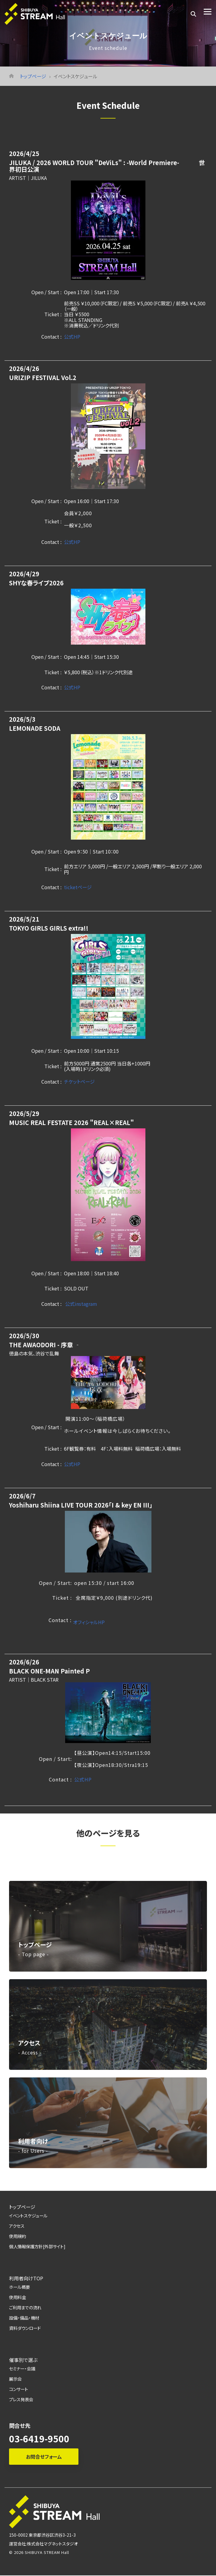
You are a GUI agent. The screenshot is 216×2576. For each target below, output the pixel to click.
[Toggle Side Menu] (207, 11)
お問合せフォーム (44, 2456)
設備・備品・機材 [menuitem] (24, 2317)
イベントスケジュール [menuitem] (28, 2215)
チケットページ (79, 1081)
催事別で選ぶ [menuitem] (23, 2359)
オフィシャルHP (89, 1622)
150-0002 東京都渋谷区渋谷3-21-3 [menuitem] (42, 2535)
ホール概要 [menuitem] (19, 2287)
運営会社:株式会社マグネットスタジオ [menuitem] (43, 2544)
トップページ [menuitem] (22, 2206)
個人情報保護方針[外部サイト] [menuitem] (37, 2246)
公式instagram (81, 1303)
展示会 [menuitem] (15, 2379)
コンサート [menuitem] (18, 2389)
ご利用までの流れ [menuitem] (25, 2307)
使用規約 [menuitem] (17, 2236)
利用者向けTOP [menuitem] (26, 2278)
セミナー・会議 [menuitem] (22, 2368)
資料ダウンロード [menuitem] (25, 2328)
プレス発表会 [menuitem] (21, 2399)
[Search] (193, 13)
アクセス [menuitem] (16, 2226)
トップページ (33, 76)
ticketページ (78, 887)
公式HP (72, 336)
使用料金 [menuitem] (17, 2297)
